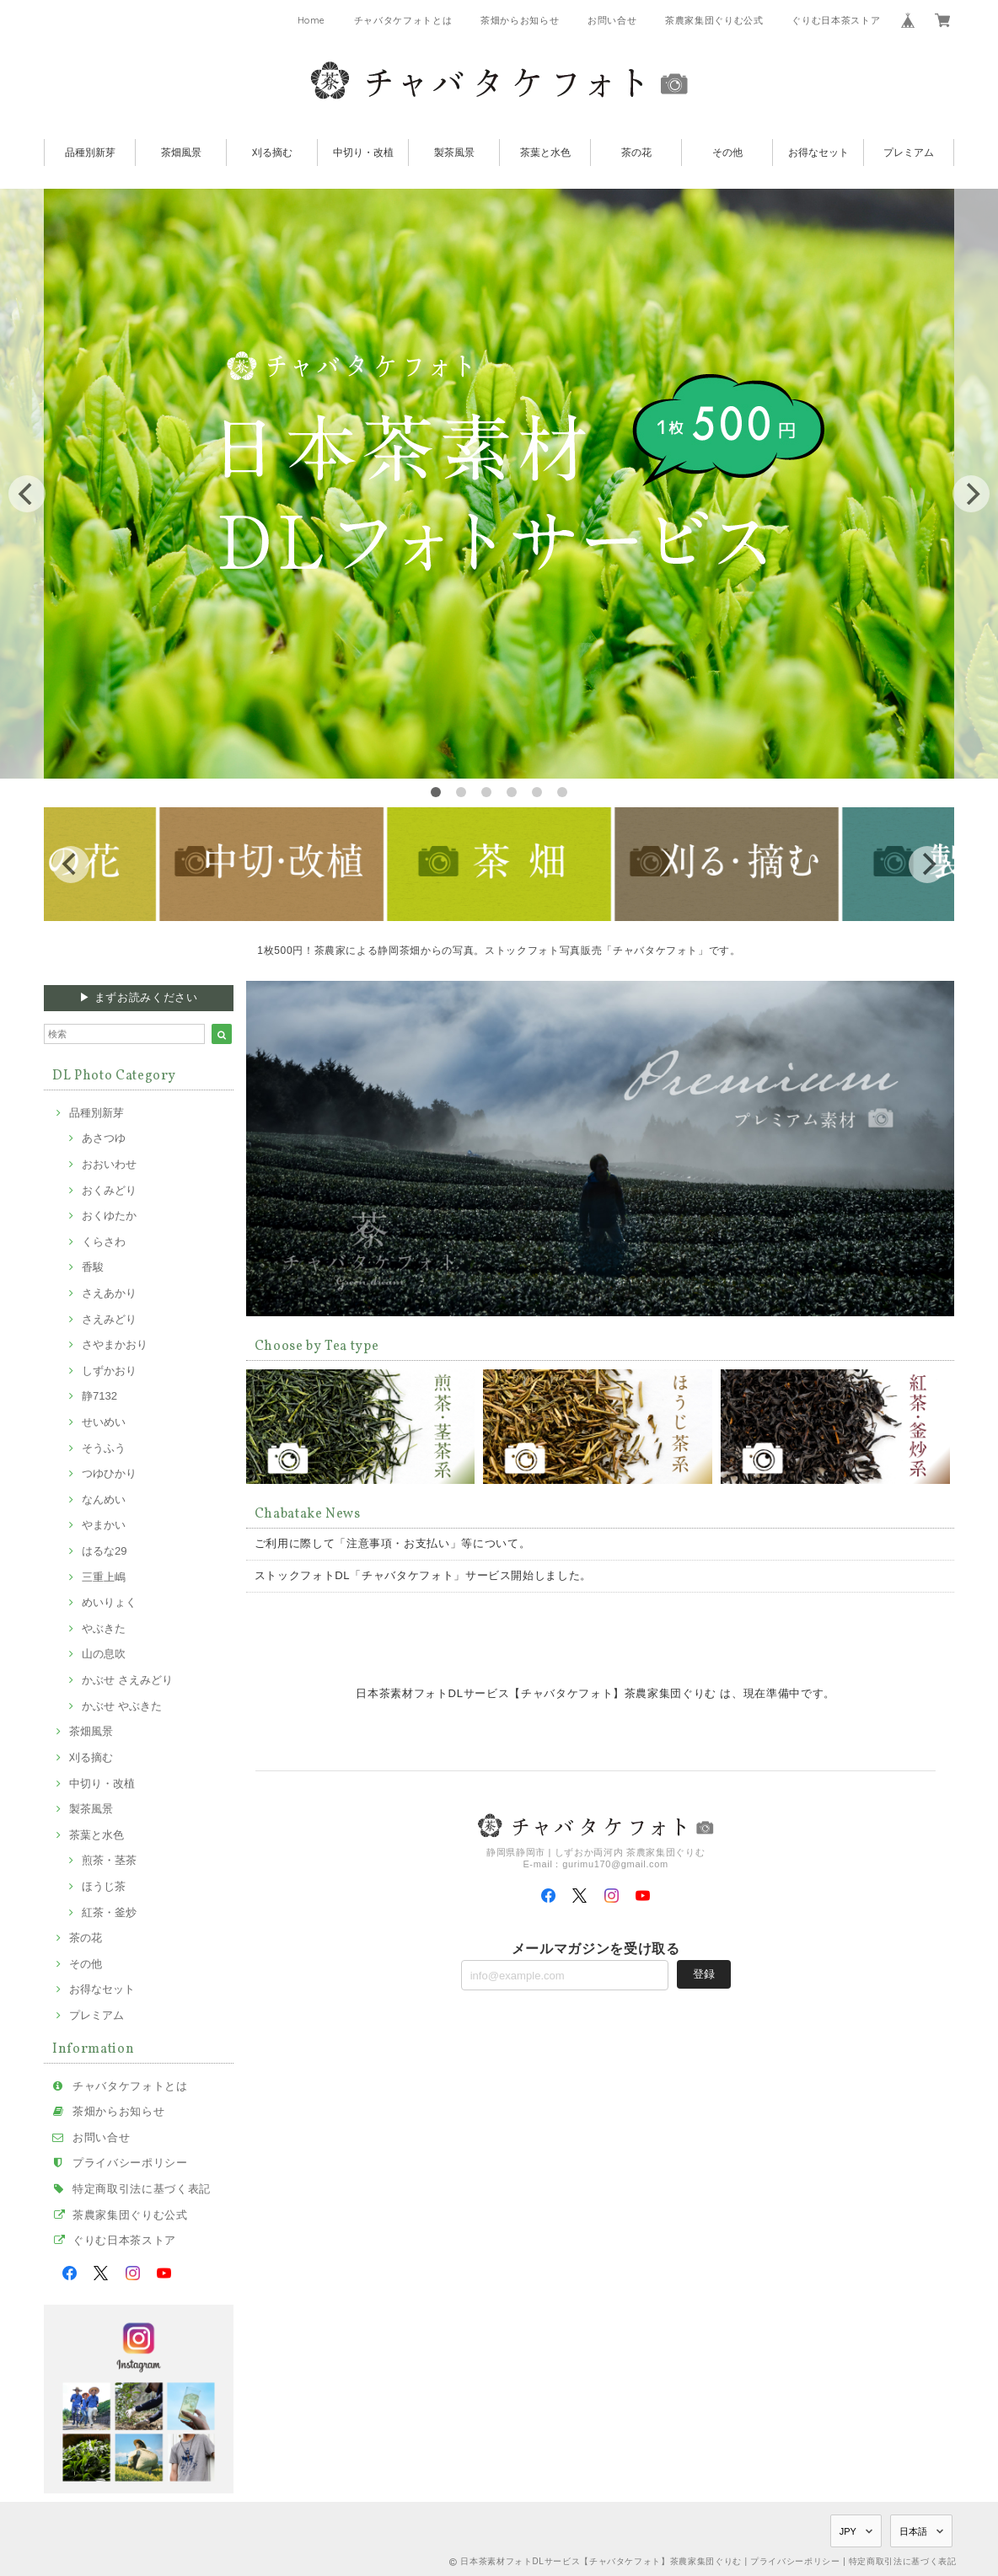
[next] (971, 493)
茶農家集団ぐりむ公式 (714, 20)
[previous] (27, 493)
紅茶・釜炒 (109, 1912)
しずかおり (109, 1370)
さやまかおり (115, 1344)
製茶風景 (454, 152)
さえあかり (109, 1293)
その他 (727, 152)
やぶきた (104, 1628)
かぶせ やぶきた (122, 1706)
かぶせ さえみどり (127, 1680)
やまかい (104, 1524)
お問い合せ (612, 20)
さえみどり (109, 1319)
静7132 (99, 1396)
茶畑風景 (181, 152)
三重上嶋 (104, 1577)
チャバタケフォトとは (403, 20)
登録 (704, 1974)
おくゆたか (109, 1215)
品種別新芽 (90, 152)
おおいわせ (109, 1164)
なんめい (104, 1499)
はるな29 (104, 1551)
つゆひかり (109, 1473)
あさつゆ (104, 1138)
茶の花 (636, 152)
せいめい (104, 1422)
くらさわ (104, 1241)
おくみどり (109, 1190)
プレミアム (908, 152)
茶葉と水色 (545, 152)
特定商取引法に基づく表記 (141, 2188)
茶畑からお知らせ (519, 20)
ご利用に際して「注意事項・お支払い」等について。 (393, 1543)
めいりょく (109, 1602)
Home (312, 20)
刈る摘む (272, 152)
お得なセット (818, 152)
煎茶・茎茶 (109, 1860)
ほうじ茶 (104, 1886)
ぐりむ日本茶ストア (835, 20)
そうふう (104, 1448)
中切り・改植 (363, 152)
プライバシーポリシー (130, 2162)
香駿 (93, 1267)
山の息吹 (104, 1653)
